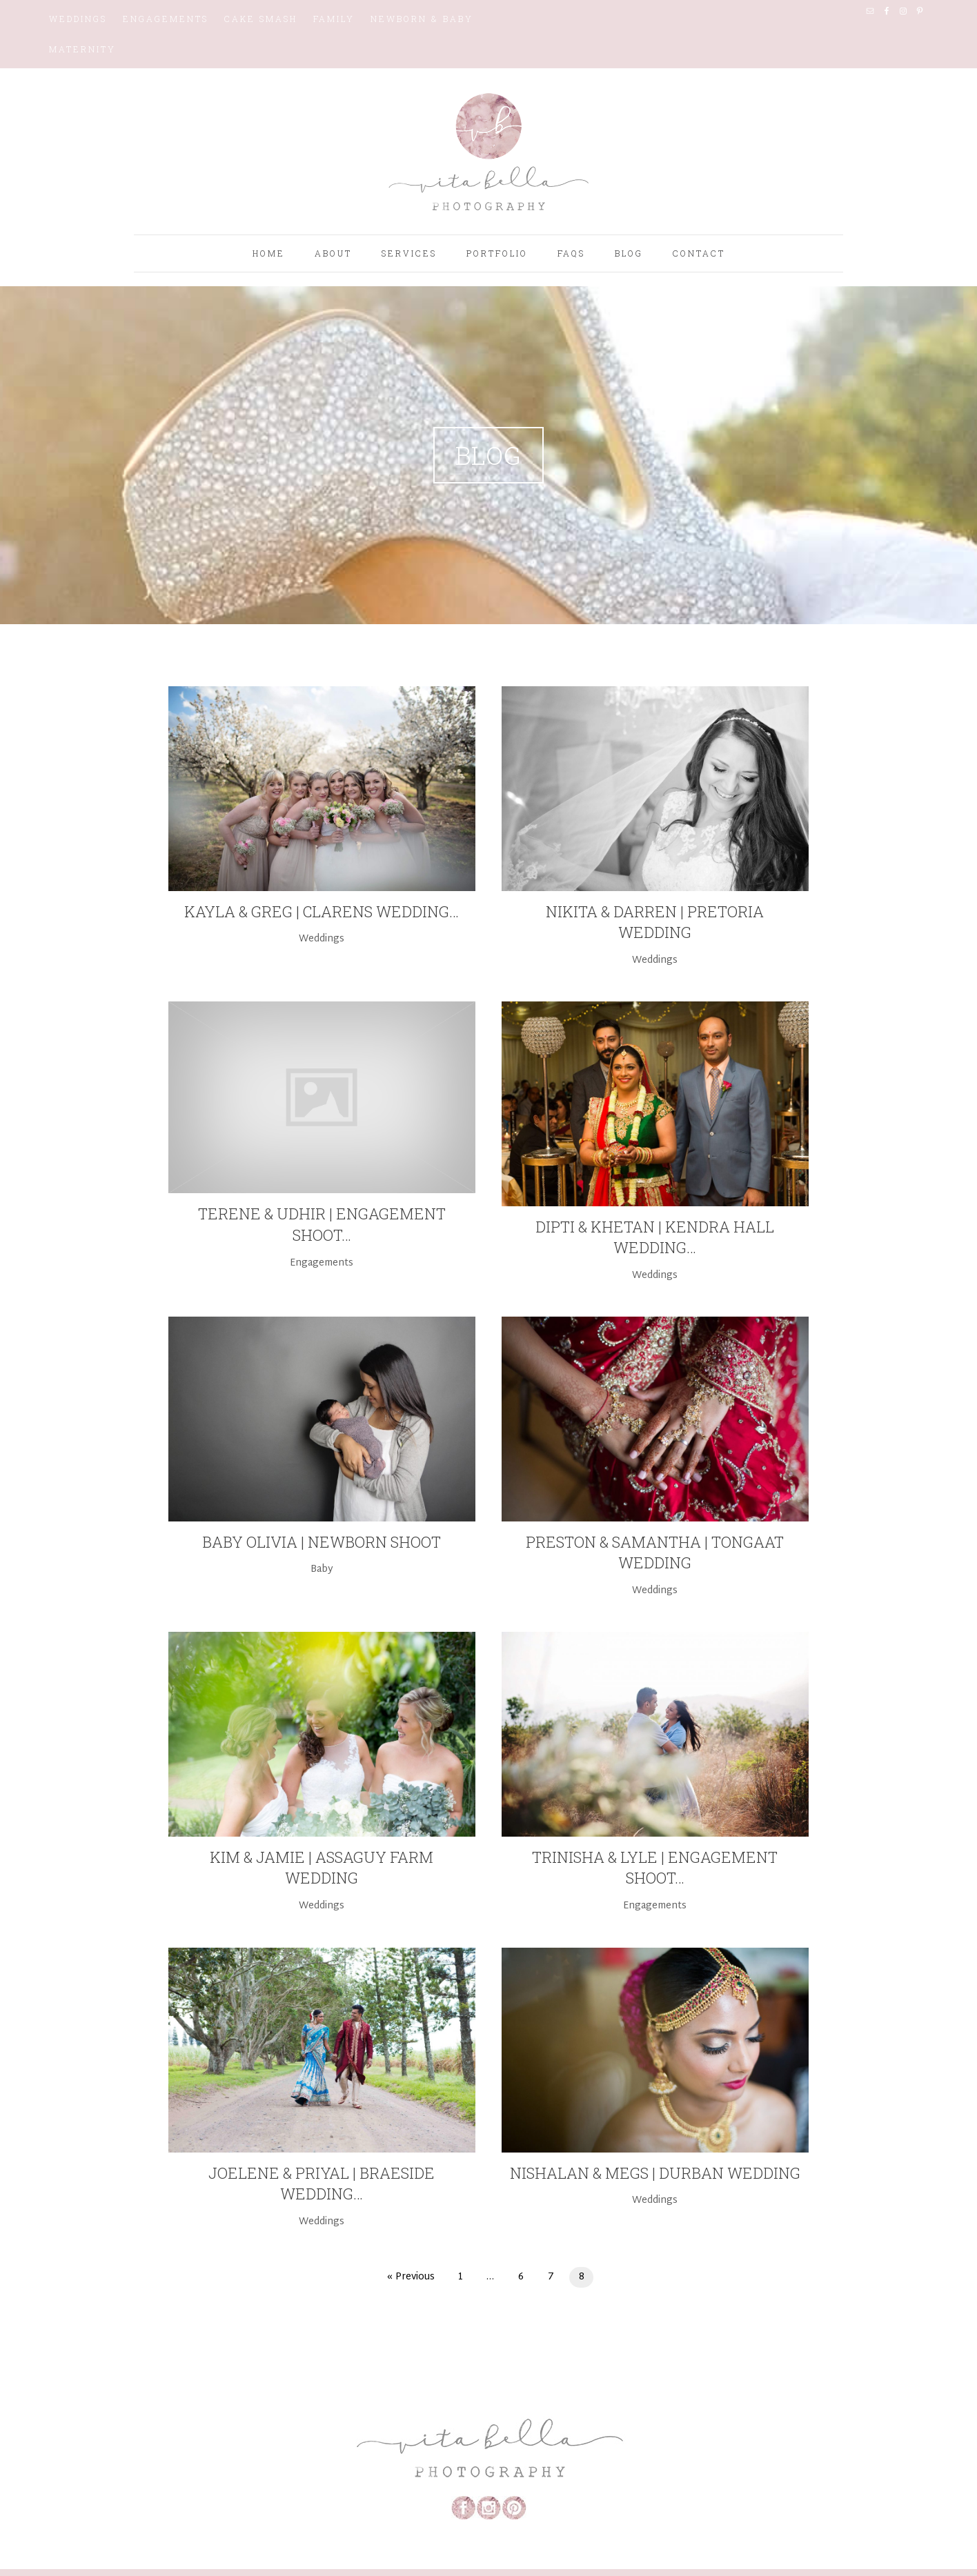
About (333, 253)
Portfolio (497, 253)
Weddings (78, 18)
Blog (629, 253)
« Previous (411, 2277)
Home (269, 253)
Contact (699, 253)
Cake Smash (260, 18)
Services (409, 253)
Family (334, 18)
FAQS (571, 253)
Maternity (82, 48)
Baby (321, 1569)
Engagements (165, 18)
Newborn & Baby (422, 18)
